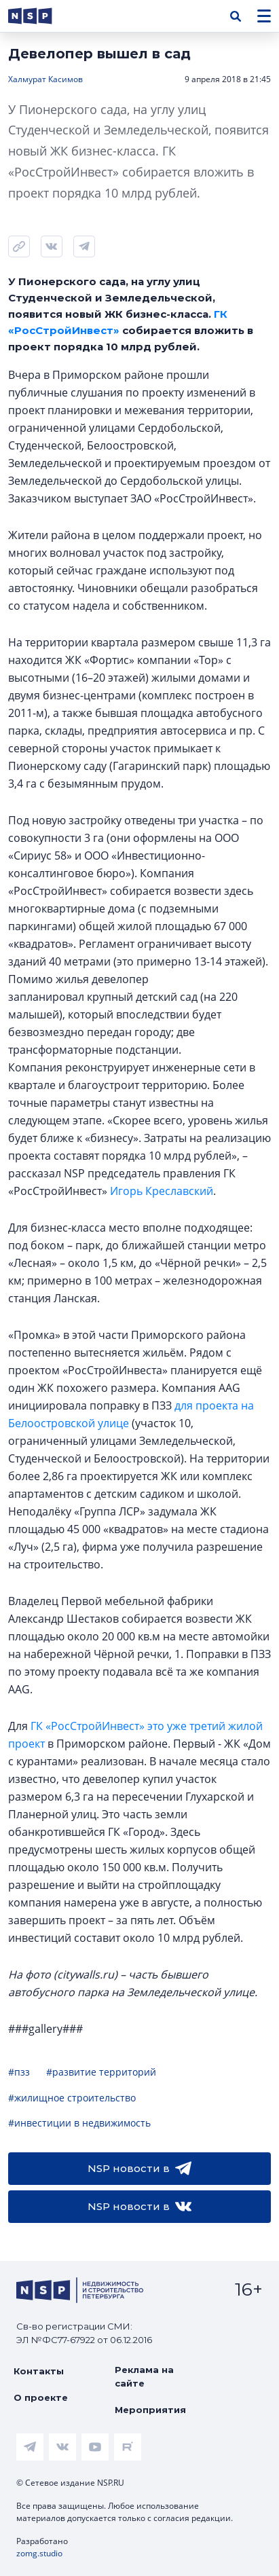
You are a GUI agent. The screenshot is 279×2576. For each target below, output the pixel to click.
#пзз (19, 2071)
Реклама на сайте (144, 2376)
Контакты (39, 2371)
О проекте (41, 2397)
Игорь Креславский (161, 1190)
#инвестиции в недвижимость (79, 2122)
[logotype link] (41, 15)
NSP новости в (139, 2168)
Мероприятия (150, 2409)
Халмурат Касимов (45, 79)
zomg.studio (39, 2553)
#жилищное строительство (72, 2097)
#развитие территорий (101, 2071)
